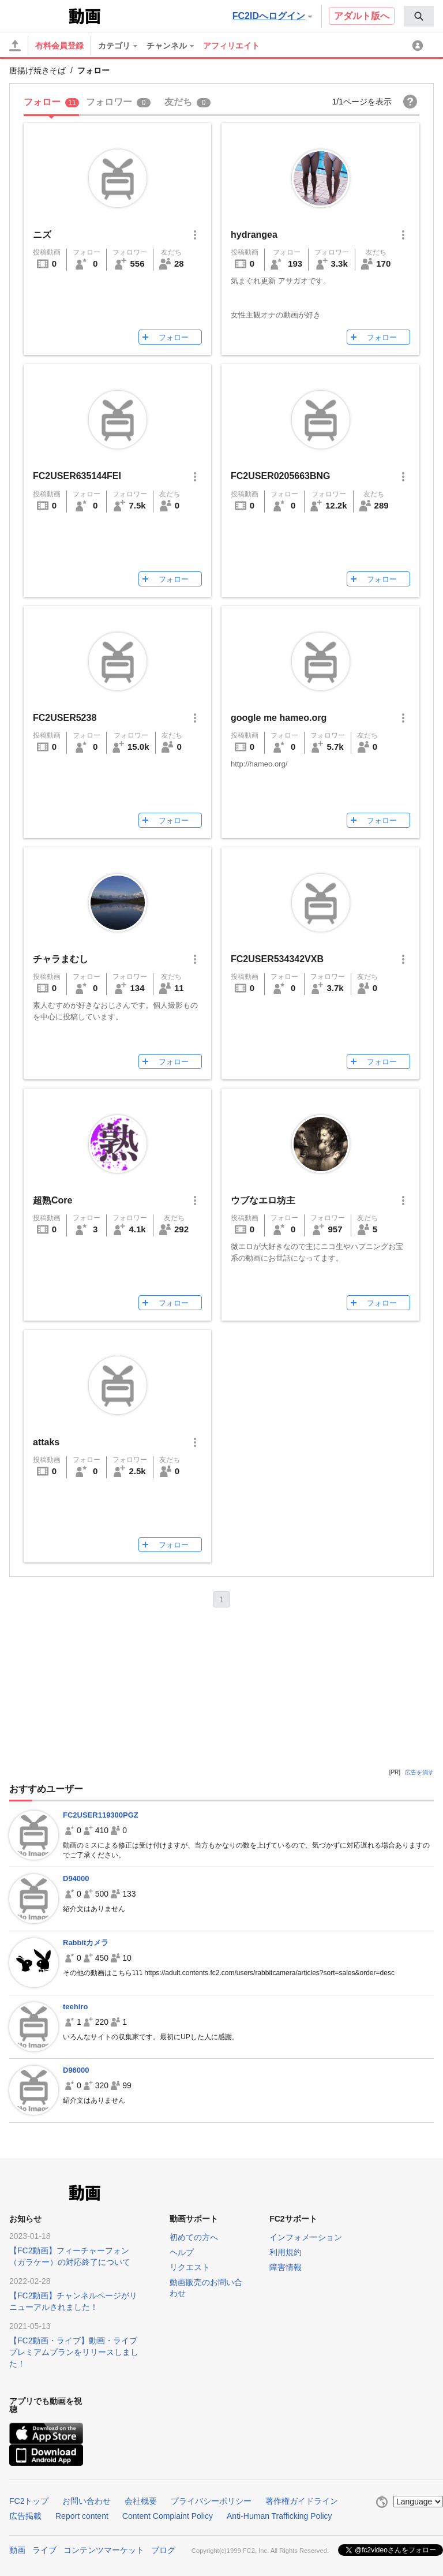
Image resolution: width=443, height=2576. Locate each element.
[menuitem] (419, 16)
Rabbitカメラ (85, 1942)
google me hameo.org (278, 718)
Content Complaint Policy (167, 2516)
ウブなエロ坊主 (263, 1200)
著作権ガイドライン (301, 2501)
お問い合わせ (86, 2501)
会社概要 (141, 2501)
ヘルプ (182, 2252)
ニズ (42, 235)
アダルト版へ (361, 16)
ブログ (163, 2548)
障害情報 (285, 2267)
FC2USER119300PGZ (100, 1815)
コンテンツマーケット (103, 2548)
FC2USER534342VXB (277, 959)
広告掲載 (25, 2516)
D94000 (76, 1878)
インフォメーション (305, 2237)
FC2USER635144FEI (77, 476)
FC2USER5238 (64, 718)
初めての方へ (194, 2237)
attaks (46, 1442)
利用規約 (285, 2252)
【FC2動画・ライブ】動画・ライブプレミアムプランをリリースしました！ (73, 2352)
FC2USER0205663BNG (281, 476)
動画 (17, 2548)
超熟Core (52, 1200)
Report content (81, 2516)
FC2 (37, 15)
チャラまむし (60, 959)
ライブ (44, 2548)
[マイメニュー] (419, 45)
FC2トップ (28, 2501)
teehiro (75, 2006)
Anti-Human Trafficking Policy (279, 2516)
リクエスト (190, 2267)
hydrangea (254, 235)
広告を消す (419, 1772)
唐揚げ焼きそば (37, 70)
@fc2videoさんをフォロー (395, 2548)
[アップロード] (15, 45)
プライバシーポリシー (211, 2501)
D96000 (76, 2070)
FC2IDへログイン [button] (272, 16)
